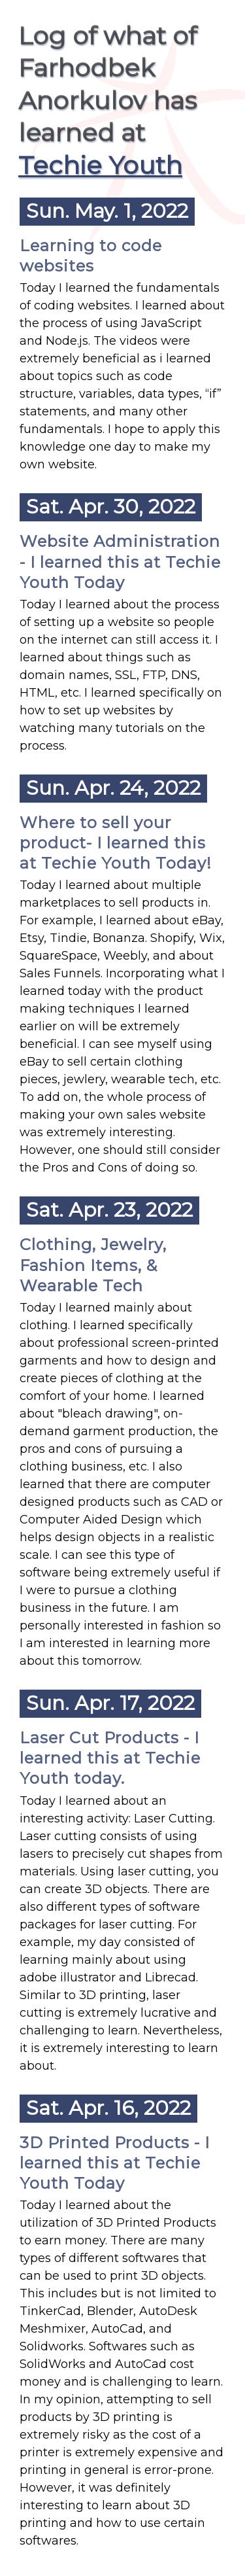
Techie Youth (100, 165)
